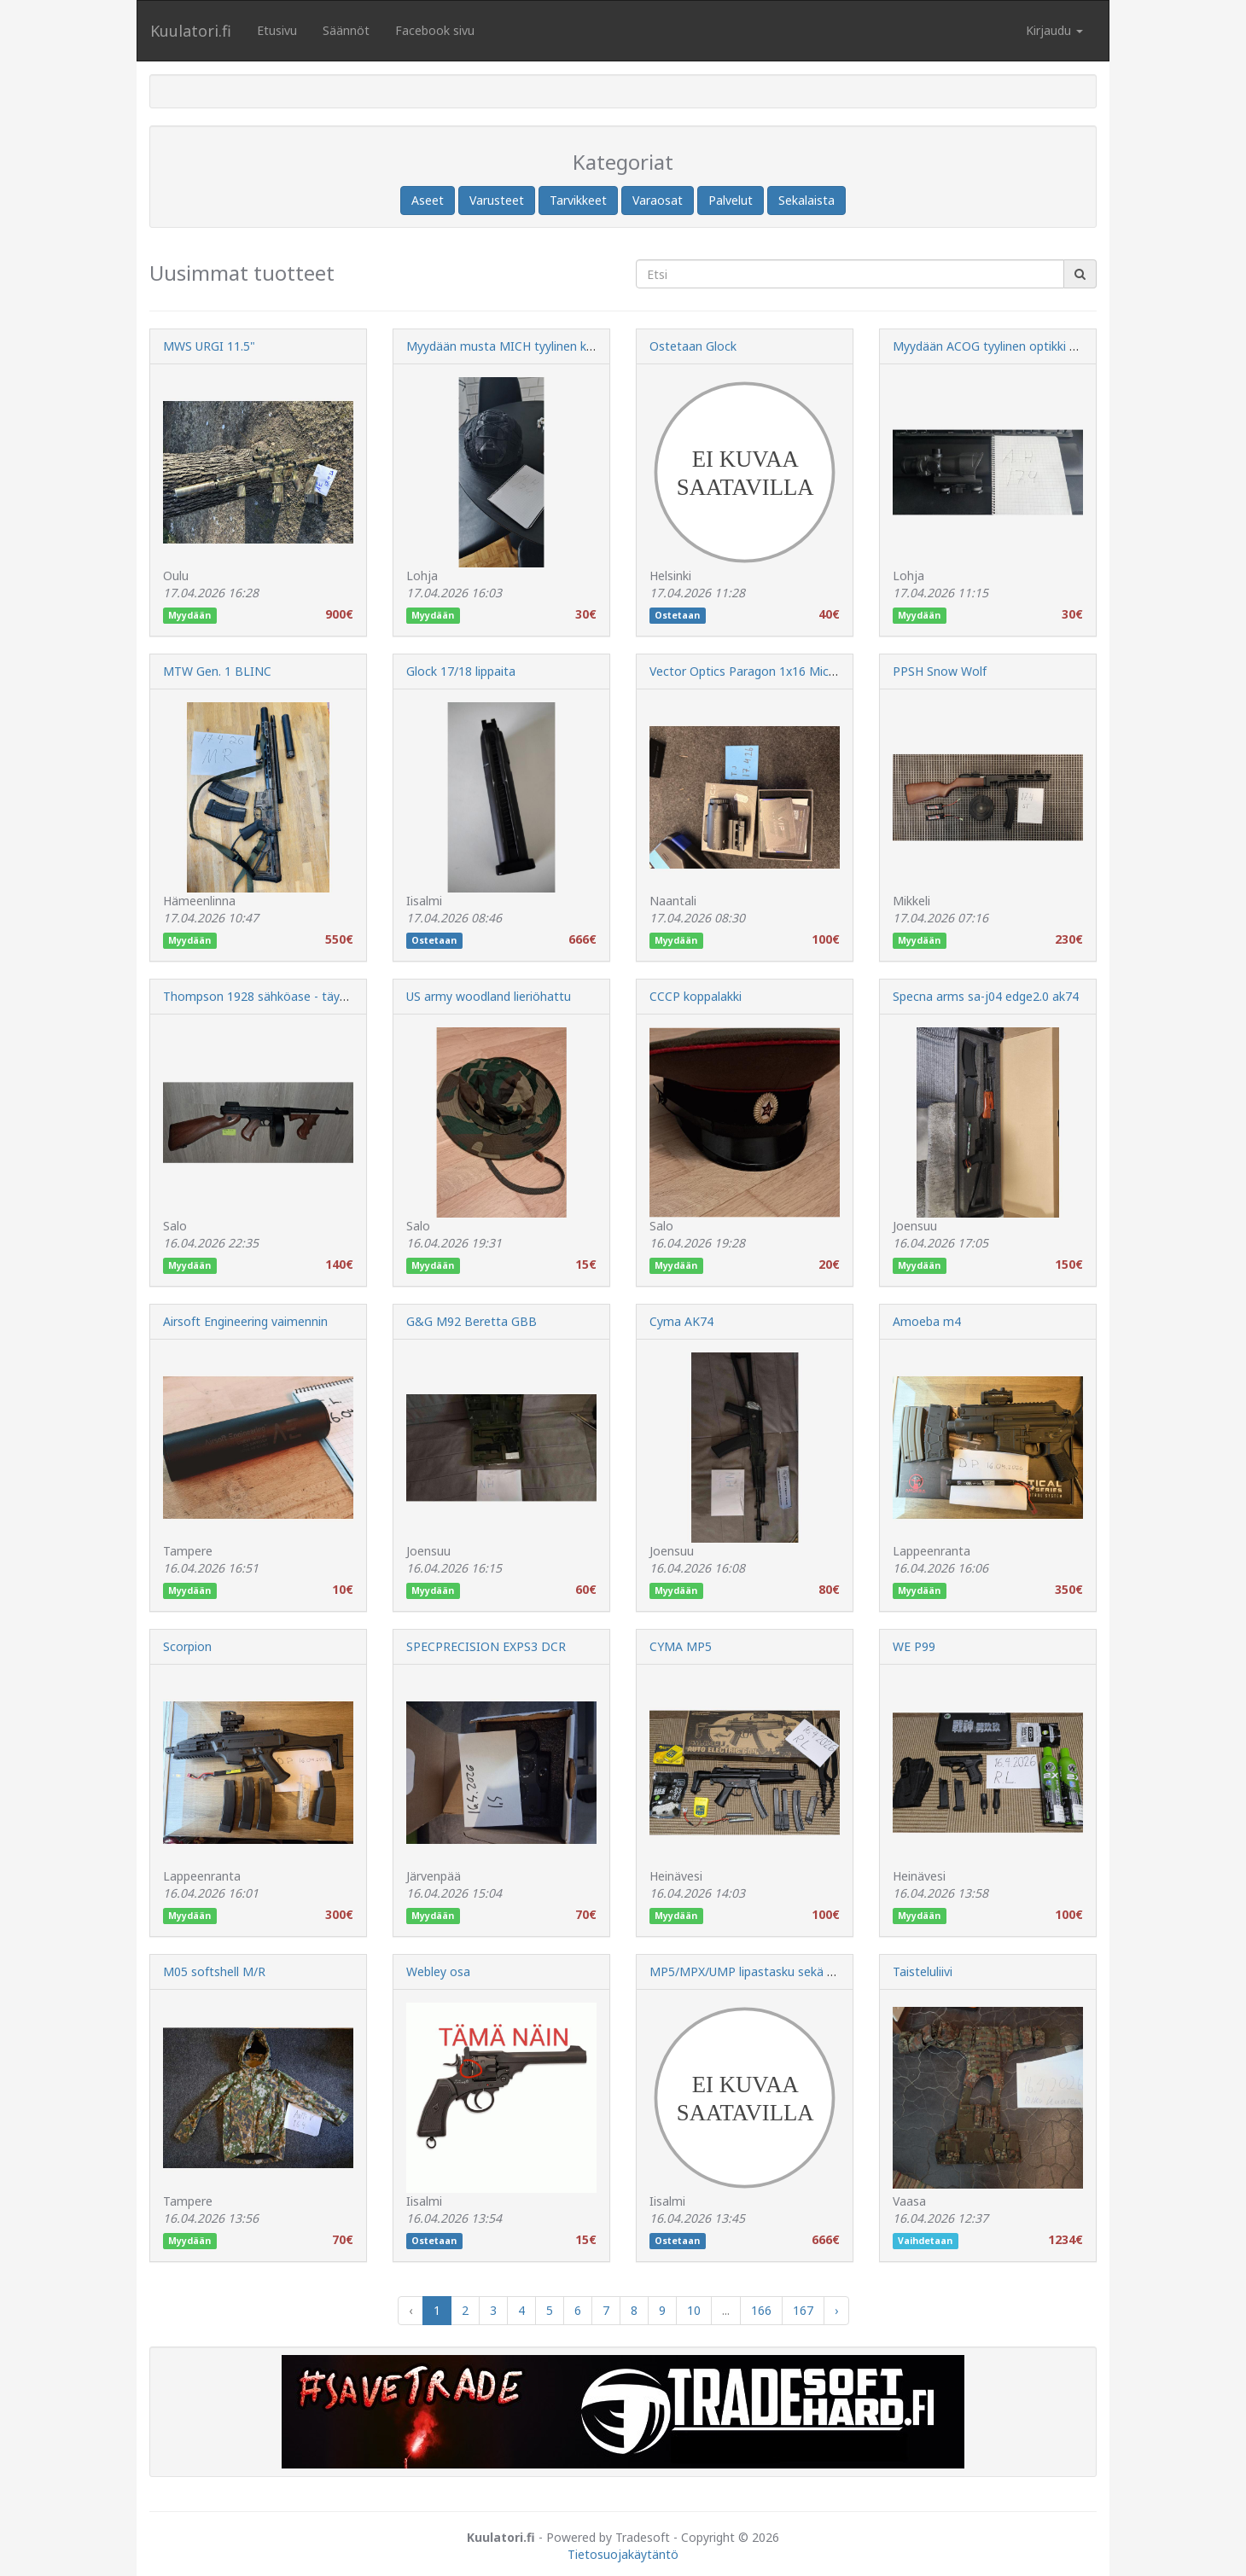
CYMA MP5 (680, 1646)
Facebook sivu (435, 30)
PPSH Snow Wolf (940, 671)
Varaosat (657, 200)
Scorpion (187, 1646)
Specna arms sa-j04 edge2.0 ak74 (986, 996)
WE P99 (914, 1646)
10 (694, 2310)
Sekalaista (806, 200)
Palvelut (730, 200)
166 (761, 2310)
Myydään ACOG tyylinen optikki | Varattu (1007, 346)
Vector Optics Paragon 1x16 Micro (745, 671)
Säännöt (346, 30)
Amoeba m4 (927, 1321)
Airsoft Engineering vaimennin (245, 1321)
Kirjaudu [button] (1054, 30)
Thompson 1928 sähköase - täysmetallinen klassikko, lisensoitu (339, 996)
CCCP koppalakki (695, 996)
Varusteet (496, 200)
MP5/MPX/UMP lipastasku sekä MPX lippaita (772, 1971)
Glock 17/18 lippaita (460, 671)
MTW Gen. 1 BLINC (217, 671)
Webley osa (438, 1971)
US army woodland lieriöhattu (488, 996)
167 (803, 2310)
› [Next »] (836, 2310)
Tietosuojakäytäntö (623, 2554)
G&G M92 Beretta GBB (471, 1321)
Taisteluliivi (922, 1971)
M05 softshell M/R (214, 1971)
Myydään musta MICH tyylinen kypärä (511, 346)
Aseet (427, 200)
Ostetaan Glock (693, 346)
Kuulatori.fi (190, 30)
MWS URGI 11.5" (209, 346)
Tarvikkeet (578, 200)
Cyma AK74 (681, 1321)
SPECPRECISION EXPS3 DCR (486, 1646)
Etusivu (277, 30)
